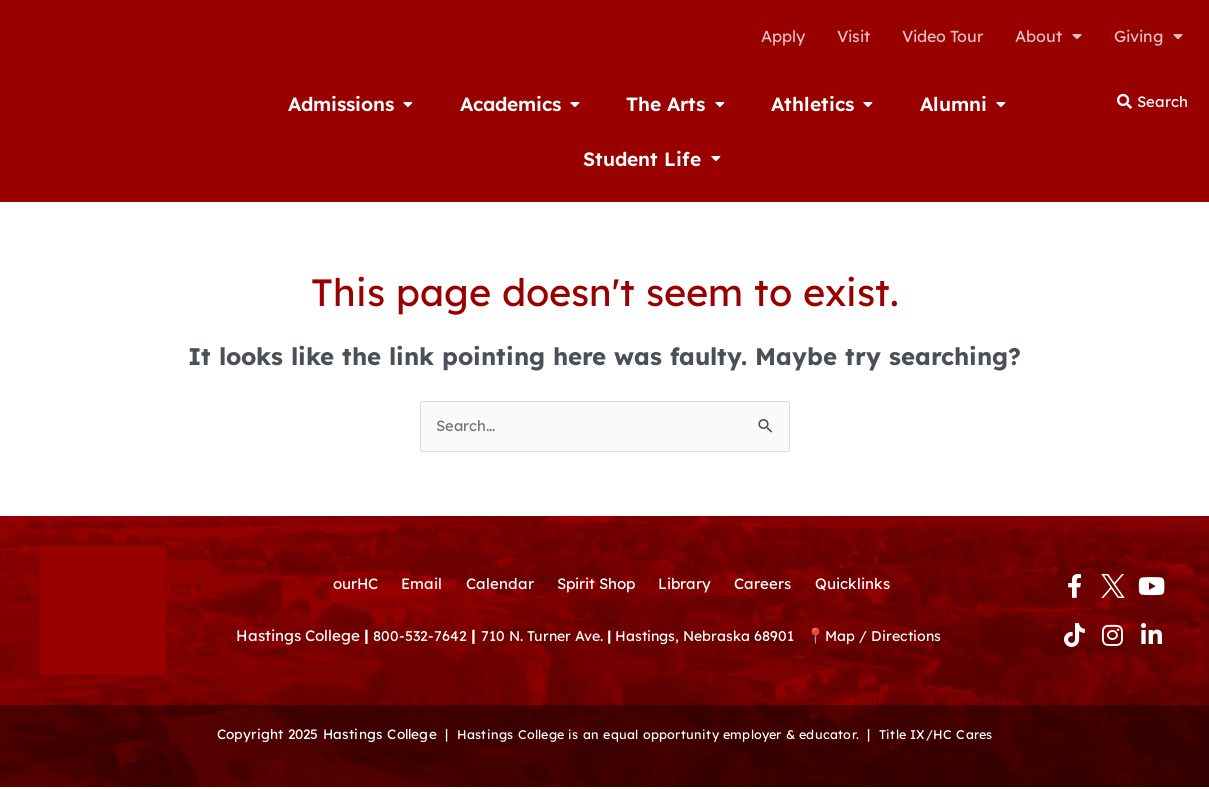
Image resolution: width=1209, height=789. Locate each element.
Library (688, 586)
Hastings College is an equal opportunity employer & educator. (654, 735)
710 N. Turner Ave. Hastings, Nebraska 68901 (657, 641)
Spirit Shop (595, 586)
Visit (853, 36)
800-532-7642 (421, 641)
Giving (1148, 36)
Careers (769, 586)
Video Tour (942, 36)
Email (413, 586)
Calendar (494, 586)
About (1048, 36)
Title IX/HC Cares (947, 735)
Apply (783, 36)
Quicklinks (863, 586)
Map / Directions (910, 641)
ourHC (343, 586)
